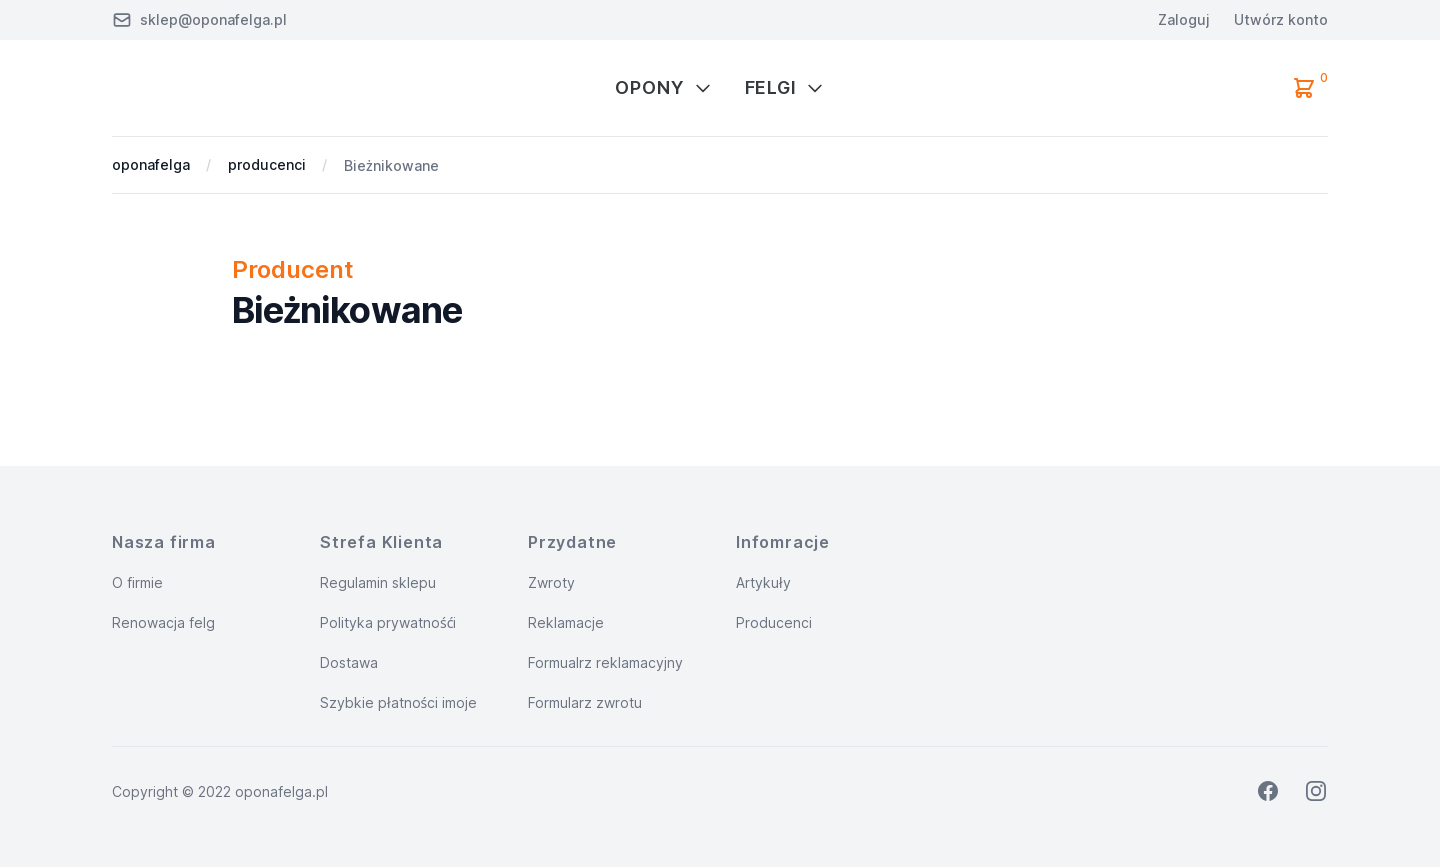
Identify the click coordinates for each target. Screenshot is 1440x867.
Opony (664, 87)
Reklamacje (566, 622)
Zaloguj (1184, 19)
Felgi (785, 87)
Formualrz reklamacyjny (605, 662)
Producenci (774, 622)
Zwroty (551, 582)
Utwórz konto (1281, 19)
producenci (267, 164)
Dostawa (349, 662)
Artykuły (763, 582)
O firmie (137, 582)
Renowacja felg (163, 622)
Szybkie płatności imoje (398, 702)
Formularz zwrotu (585, 702)
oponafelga (151, 164)
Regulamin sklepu (378, 582)
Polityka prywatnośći (388, 622)
